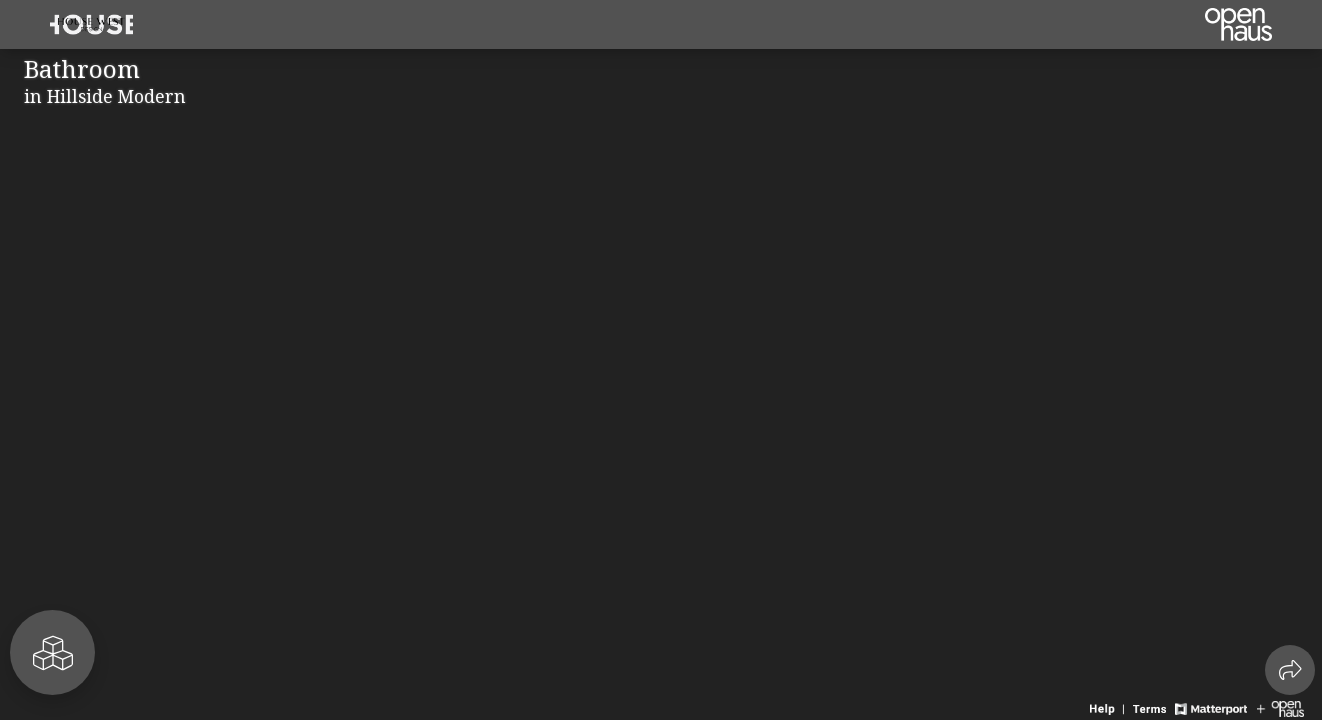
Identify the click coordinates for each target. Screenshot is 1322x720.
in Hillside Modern (105, 96)
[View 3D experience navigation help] (1109, 707)
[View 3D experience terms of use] (1151, 707)
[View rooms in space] (52, 652)
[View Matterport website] (1210, 707)
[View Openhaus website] (1280, 707)
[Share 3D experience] (1290, 670)
